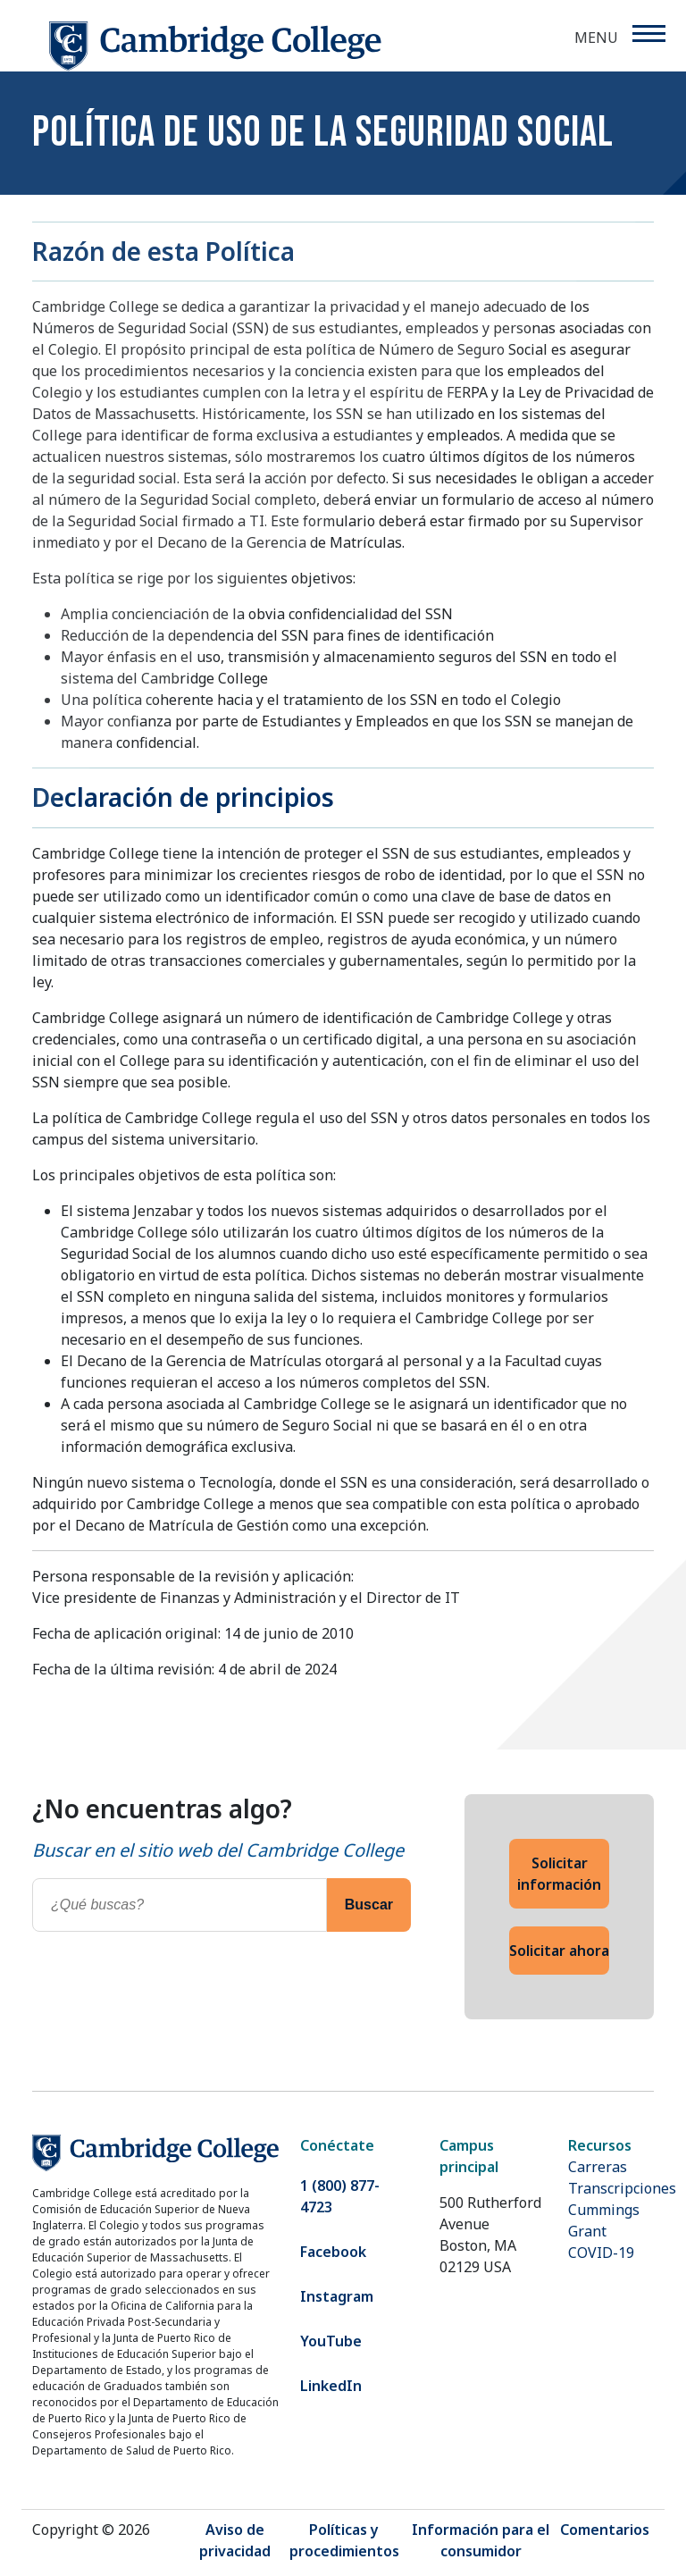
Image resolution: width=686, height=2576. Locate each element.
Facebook (333, 2251)
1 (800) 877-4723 (340, 2196)
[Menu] (648, 33)
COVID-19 (601, 2252)
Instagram (336, 2296)
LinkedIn (331, 2386)
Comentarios (604, 2529)
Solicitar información (559, 1873)
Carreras (597, 2167)
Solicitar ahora (559, 1950)
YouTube (331, 2341)
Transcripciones (622, 2188)
